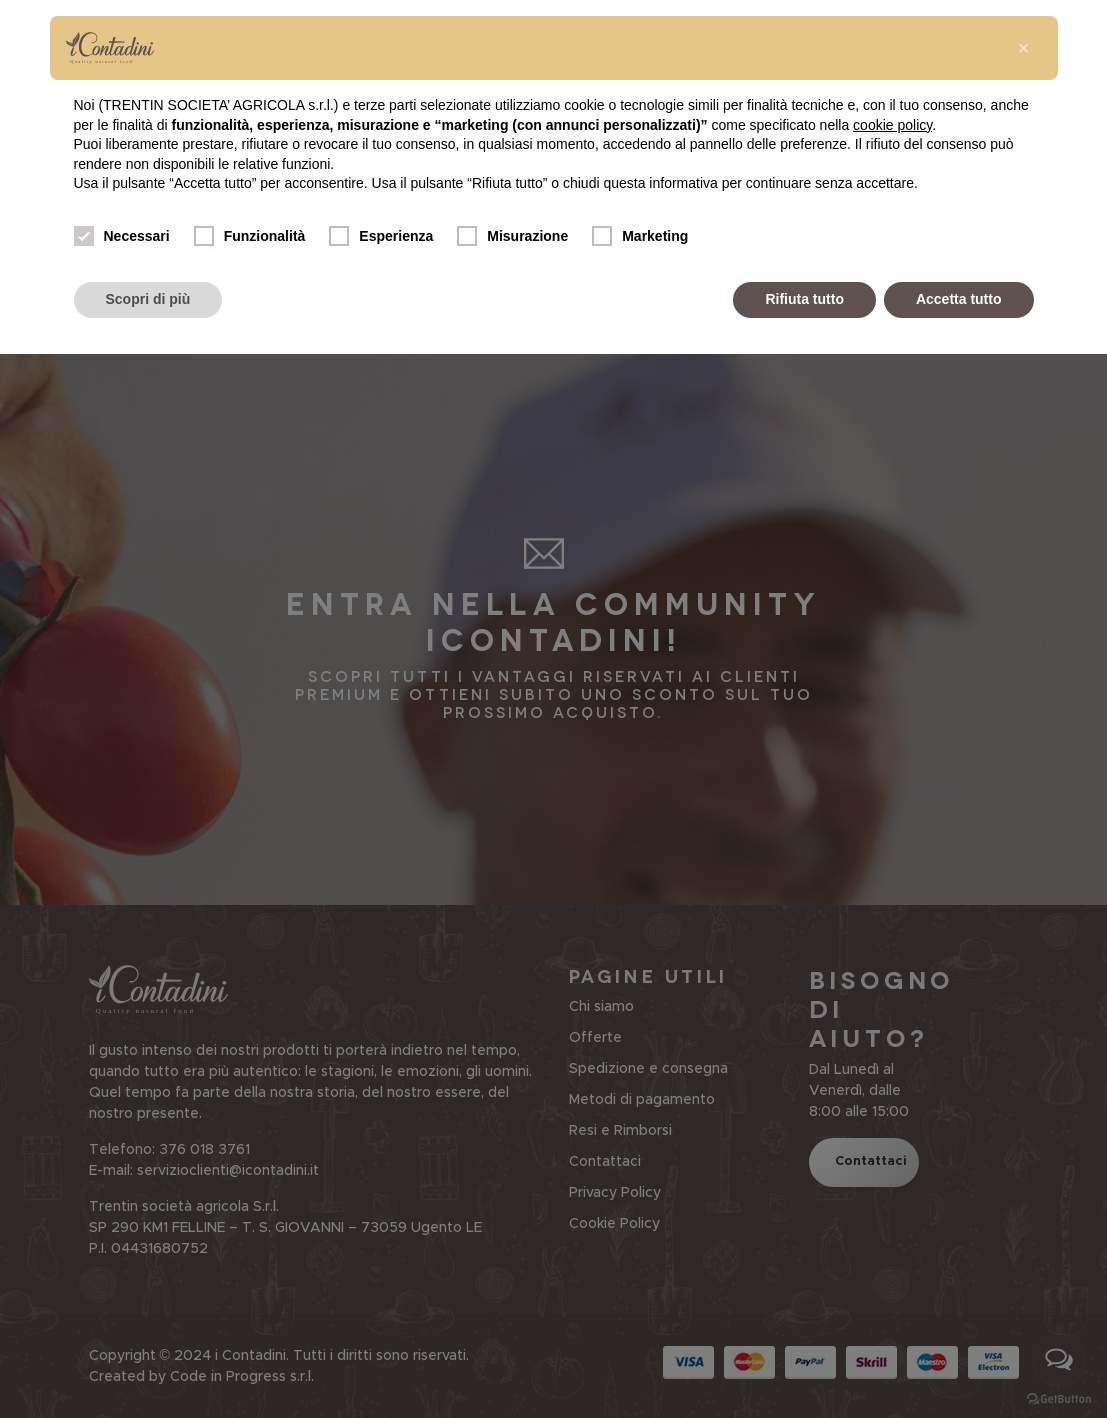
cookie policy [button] (892, 125)
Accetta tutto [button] (959, 299)
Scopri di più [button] (148, 299)
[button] (1024, 48)
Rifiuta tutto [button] (804, 299)
